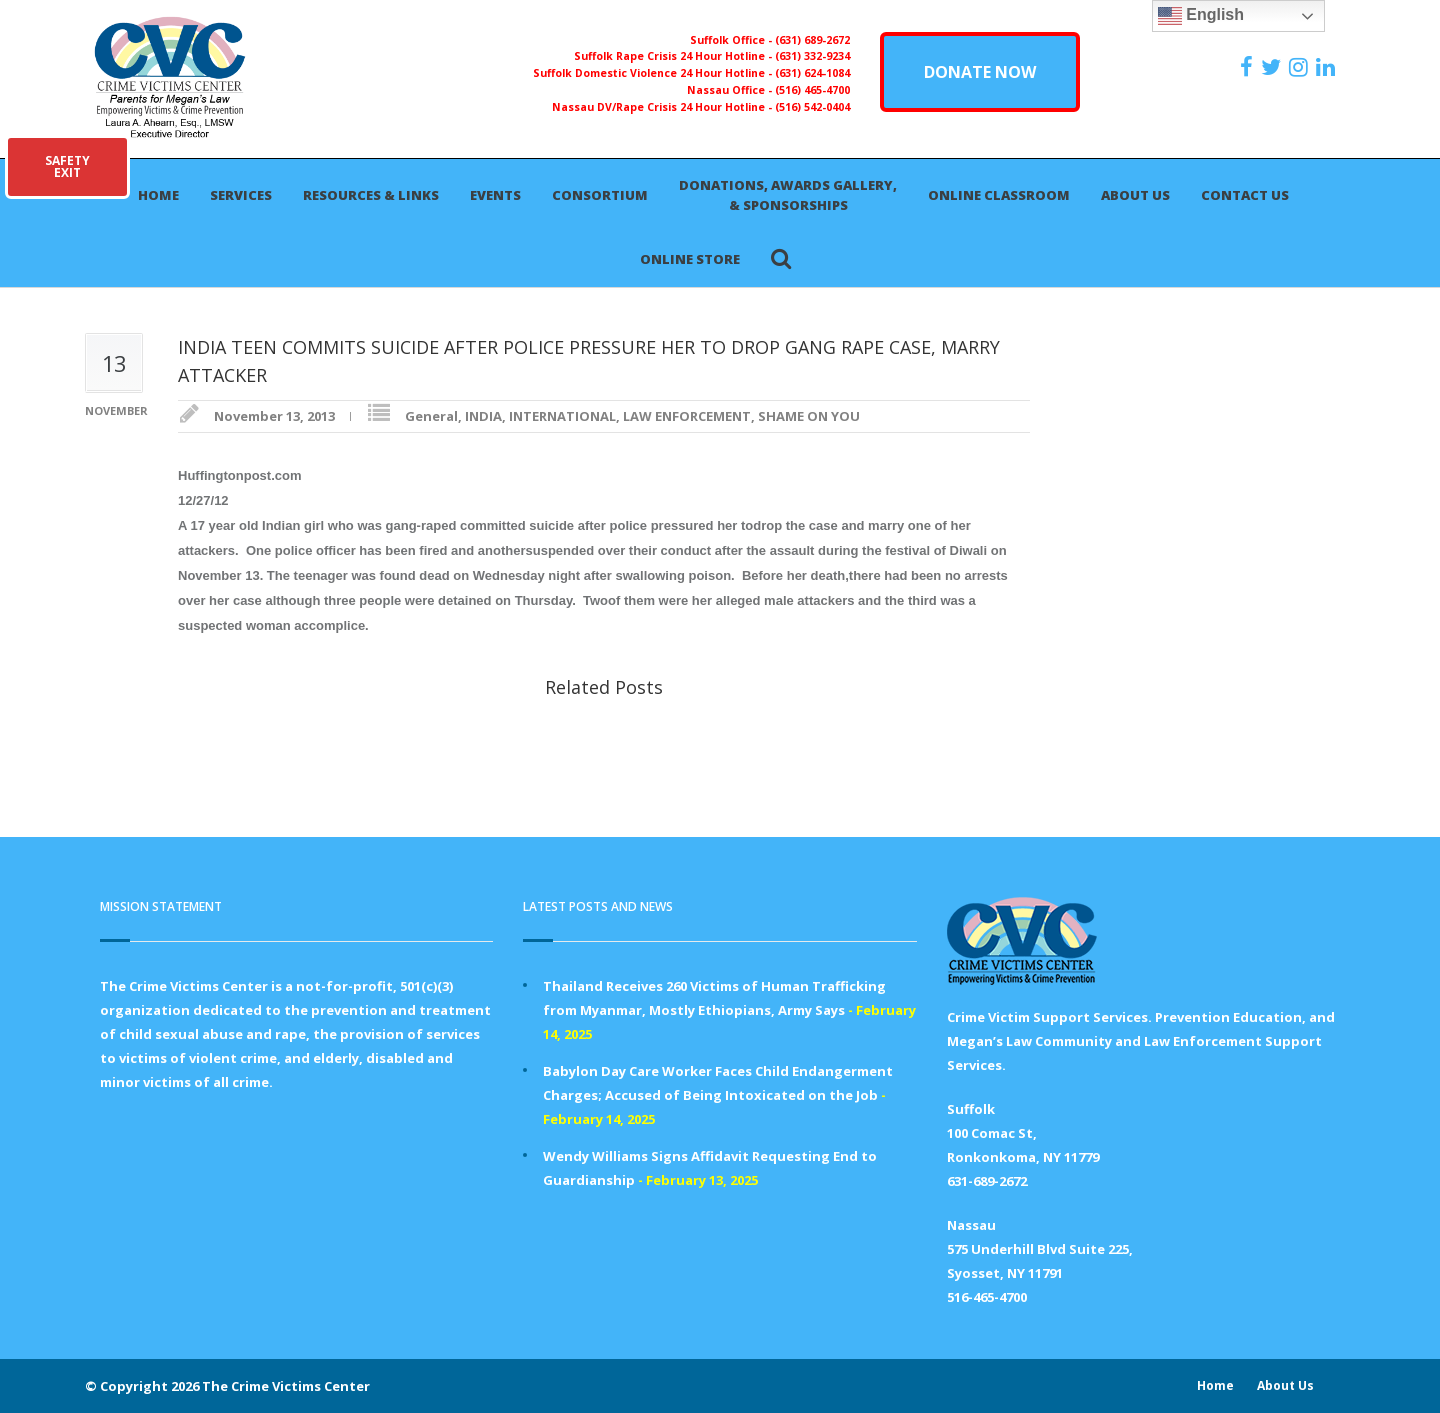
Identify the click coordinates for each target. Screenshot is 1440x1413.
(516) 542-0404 (812, 107)
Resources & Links (371, 195)
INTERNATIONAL (562, 416)
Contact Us (1245, 195)
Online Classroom (999, 195)
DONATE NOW (980, 72)
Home (158, 195)
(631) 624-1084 (812, 73)
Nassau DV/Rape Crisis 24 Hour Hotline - (663, 107)
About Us (1135, 195)
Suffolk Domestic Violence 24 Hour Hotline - (654, 73)
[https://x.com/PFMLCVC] (1273, 67)
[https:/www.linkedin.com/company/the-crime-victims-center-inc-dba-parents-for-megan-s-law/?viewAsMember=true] (1328, 67)
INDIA (483, 416)
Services (241, 195)
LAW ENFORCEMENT (687, 416)
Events (495, 195)
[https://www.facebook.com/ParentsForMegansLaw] (1249, 67)
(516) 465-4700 (812, 90)
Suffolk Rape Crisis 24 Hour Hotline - (674, 56)
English (1201, 16)
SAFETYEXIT (67, 166)
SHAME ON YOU (809, 416)
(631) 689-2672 (812, 40)
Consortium (600, 195)
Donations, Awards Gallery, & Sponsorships (788, 195)
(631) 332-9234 (812, 56)
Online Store (690, 259)
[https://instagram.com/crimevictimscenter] (1301, 67)
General (431, 416)
